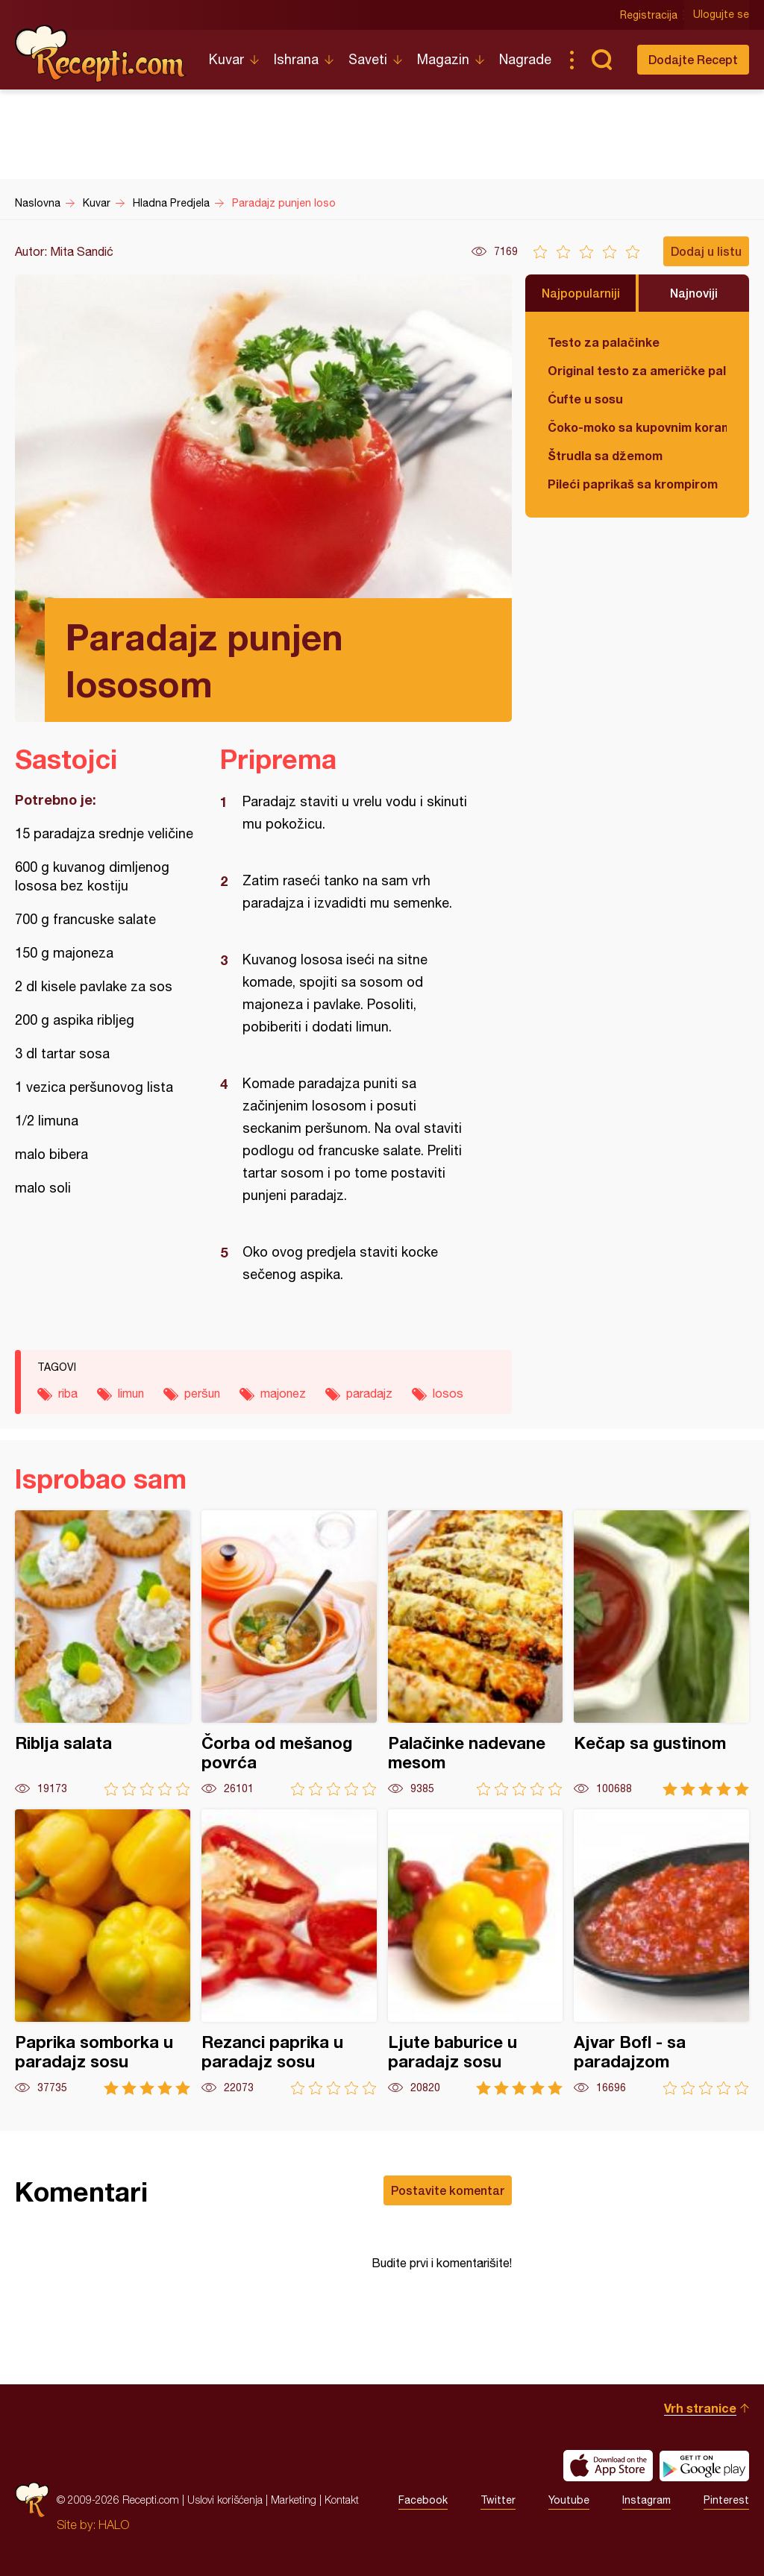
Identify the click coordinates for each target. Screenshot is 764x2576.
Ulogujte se (721, 15)
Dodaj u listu (706, 251)
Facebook (423, 2500)
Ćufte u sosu (585, 399)
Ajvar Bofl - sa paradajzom (661, 1952)
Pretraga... (601, 59)
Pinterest (726, 2500)
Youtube (568, 2500)
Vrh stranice (700, 2408)
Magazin (443, 59)
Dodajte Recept (693, 59)
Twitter (498, 2500)
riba (68, 1393)
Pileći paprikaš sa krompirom (633, 484)
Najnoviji (694, 293)
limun (131, 1393)
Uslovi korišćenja (225, 2499)
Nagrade (525, 59)
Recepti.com (101, 54)
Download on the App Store (608, 2465)
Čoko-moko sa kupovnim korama (637, 427)
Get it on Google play (704, 2465)
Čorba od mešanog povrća (289, 1653)
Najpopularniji (581, 293)
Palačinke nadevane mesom (475, 1653)
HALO (113, 2524)
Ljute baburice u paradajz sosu (475, 1952)
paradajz (369, 1393)
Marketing (293, 2499)
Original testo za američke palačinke (637, 370)
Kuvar (226, 59)
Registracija (648, 15)
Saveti (367, 59)
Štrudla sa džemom (605, 455)
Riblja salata (102, 1653)
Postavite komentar (447, 2190)
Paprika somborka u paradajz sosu (102, 1952)
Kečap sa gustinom (661, 1653)
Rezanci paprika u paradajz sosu (289, 1952)
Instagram (646, 2500)
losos (448, 1393)
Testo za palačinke (604, 342)
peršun (202, 1393)
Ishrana (296, 59)
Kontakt (342, 2499)
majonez (283, 1393)
